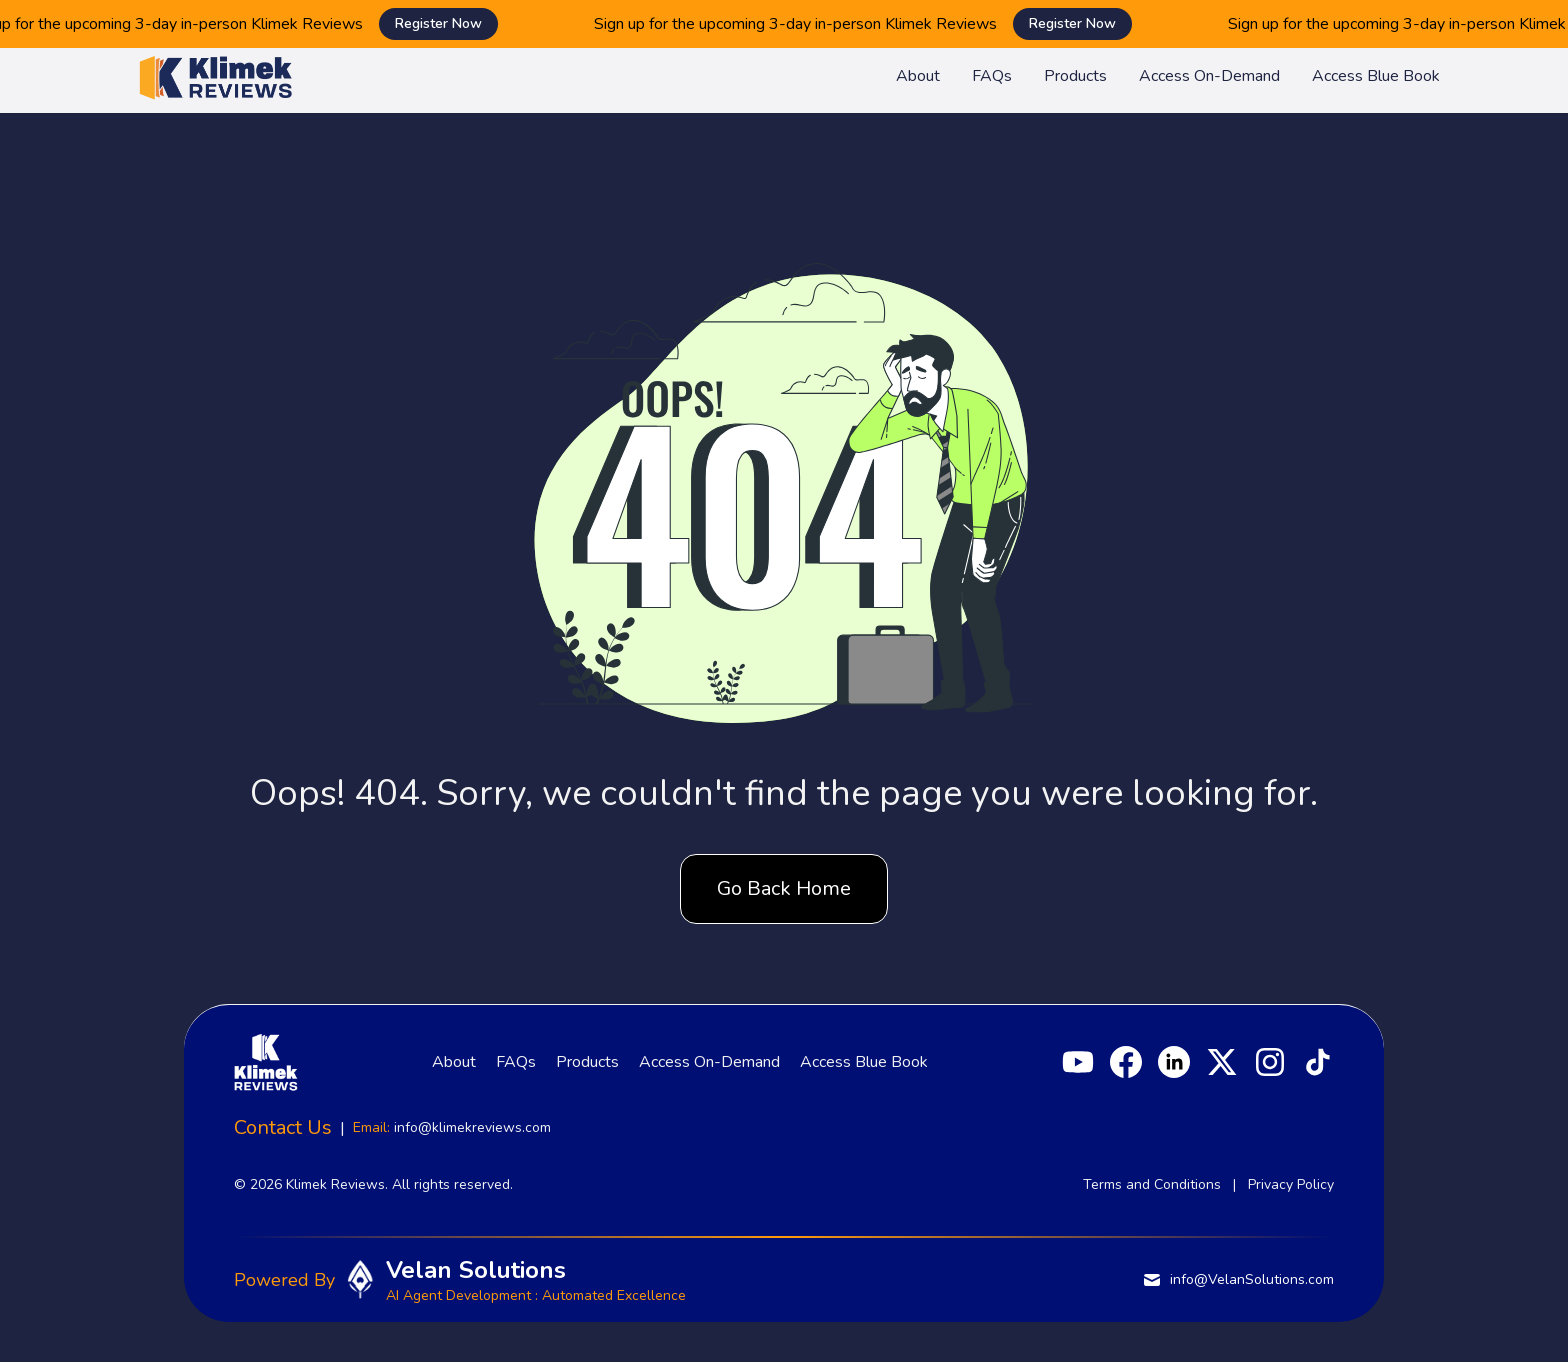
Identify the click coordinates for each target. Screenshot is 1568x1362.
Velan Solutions (476, 1270)
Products (1075, 76)
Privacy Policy (1291, 1184)
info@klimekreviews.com (472, 1127)
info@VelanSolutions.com (1238, 1280)
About (918, 76)
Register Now (452, 23)
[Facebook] (1126, 1062)
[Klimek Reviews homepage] (215, 76)
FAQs (992, 76)
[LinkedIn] (1174, 1062)
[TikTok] (1318, 1062)
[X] (1222, 1062)
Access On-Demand (1209, 76)
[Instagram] (1270, 1062)
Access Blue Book (1376, 76)
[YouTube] (1078, 1062)
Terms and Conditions (1152, 1184)
